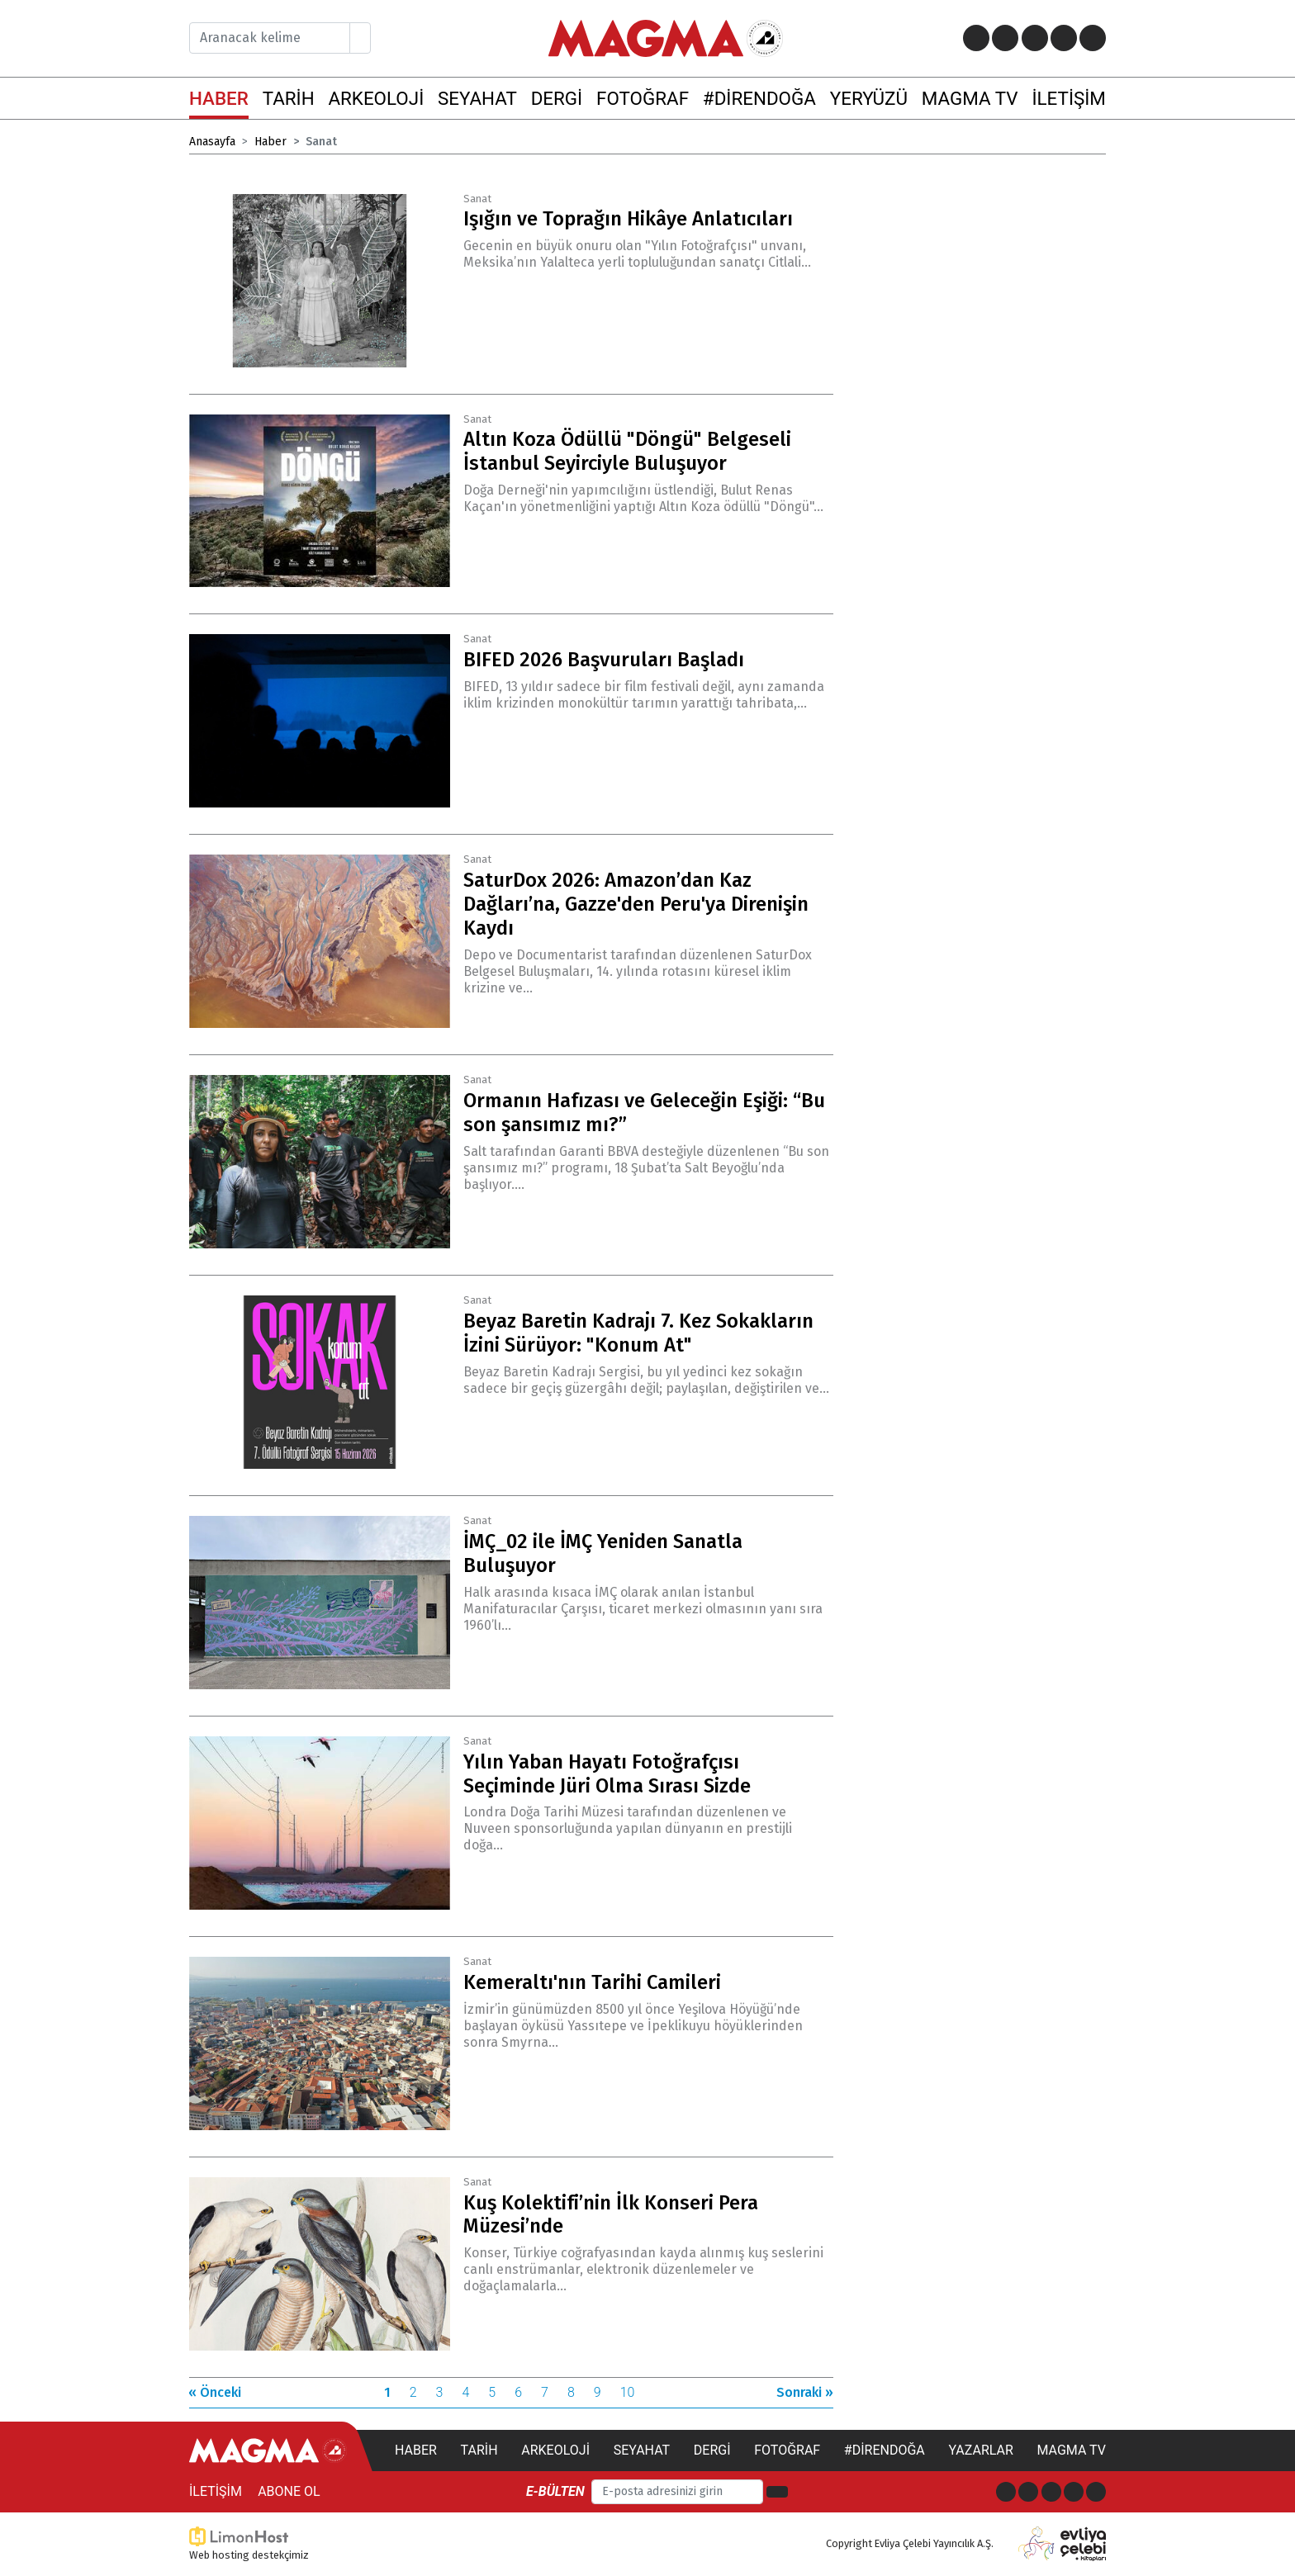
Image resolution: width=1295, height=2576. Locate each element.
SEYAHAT (477, 98)
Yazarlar (980, 2450)
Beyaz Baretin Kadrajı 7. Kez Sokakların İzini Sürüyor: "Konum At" (638, 1333)
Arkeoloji (555, 2450)
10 (627, 2392)
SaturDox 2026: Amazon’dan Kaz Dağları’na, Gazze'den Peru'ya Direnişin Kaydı (636, 904)
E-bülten (555, 2491)
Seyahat (642, 2450)
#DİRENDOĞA (759, 98)
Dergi (712, 2450)
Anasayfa (212, 142)
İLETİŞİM (1068, 98)
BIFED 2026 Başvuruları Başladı (603, 659)
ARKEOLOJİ (376, 98)
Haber (270, 142)
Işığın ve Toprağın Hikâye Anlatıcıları (628, 218)
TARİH (289, 98)
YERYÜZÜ (869, 98)
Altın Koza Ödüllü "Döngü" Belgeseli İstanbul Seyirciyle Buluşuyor (627, 451)
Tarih (479, 2450)
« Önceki (214, 2392)
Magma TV (1070, 2450)
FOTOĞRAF (642, 98)
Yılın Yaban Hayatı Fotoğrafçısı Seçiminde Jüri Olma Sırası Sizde (607, 1773)
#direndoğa (884, 2450)
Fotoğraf (787, 2450)
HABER (219, 98)
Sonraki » (804, 2392)
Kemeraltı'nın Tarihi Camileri (592, 1982)
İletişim (215, 2491)
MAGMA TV (970, 98)
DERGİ (557, 98)
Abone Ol (289, 2491)
